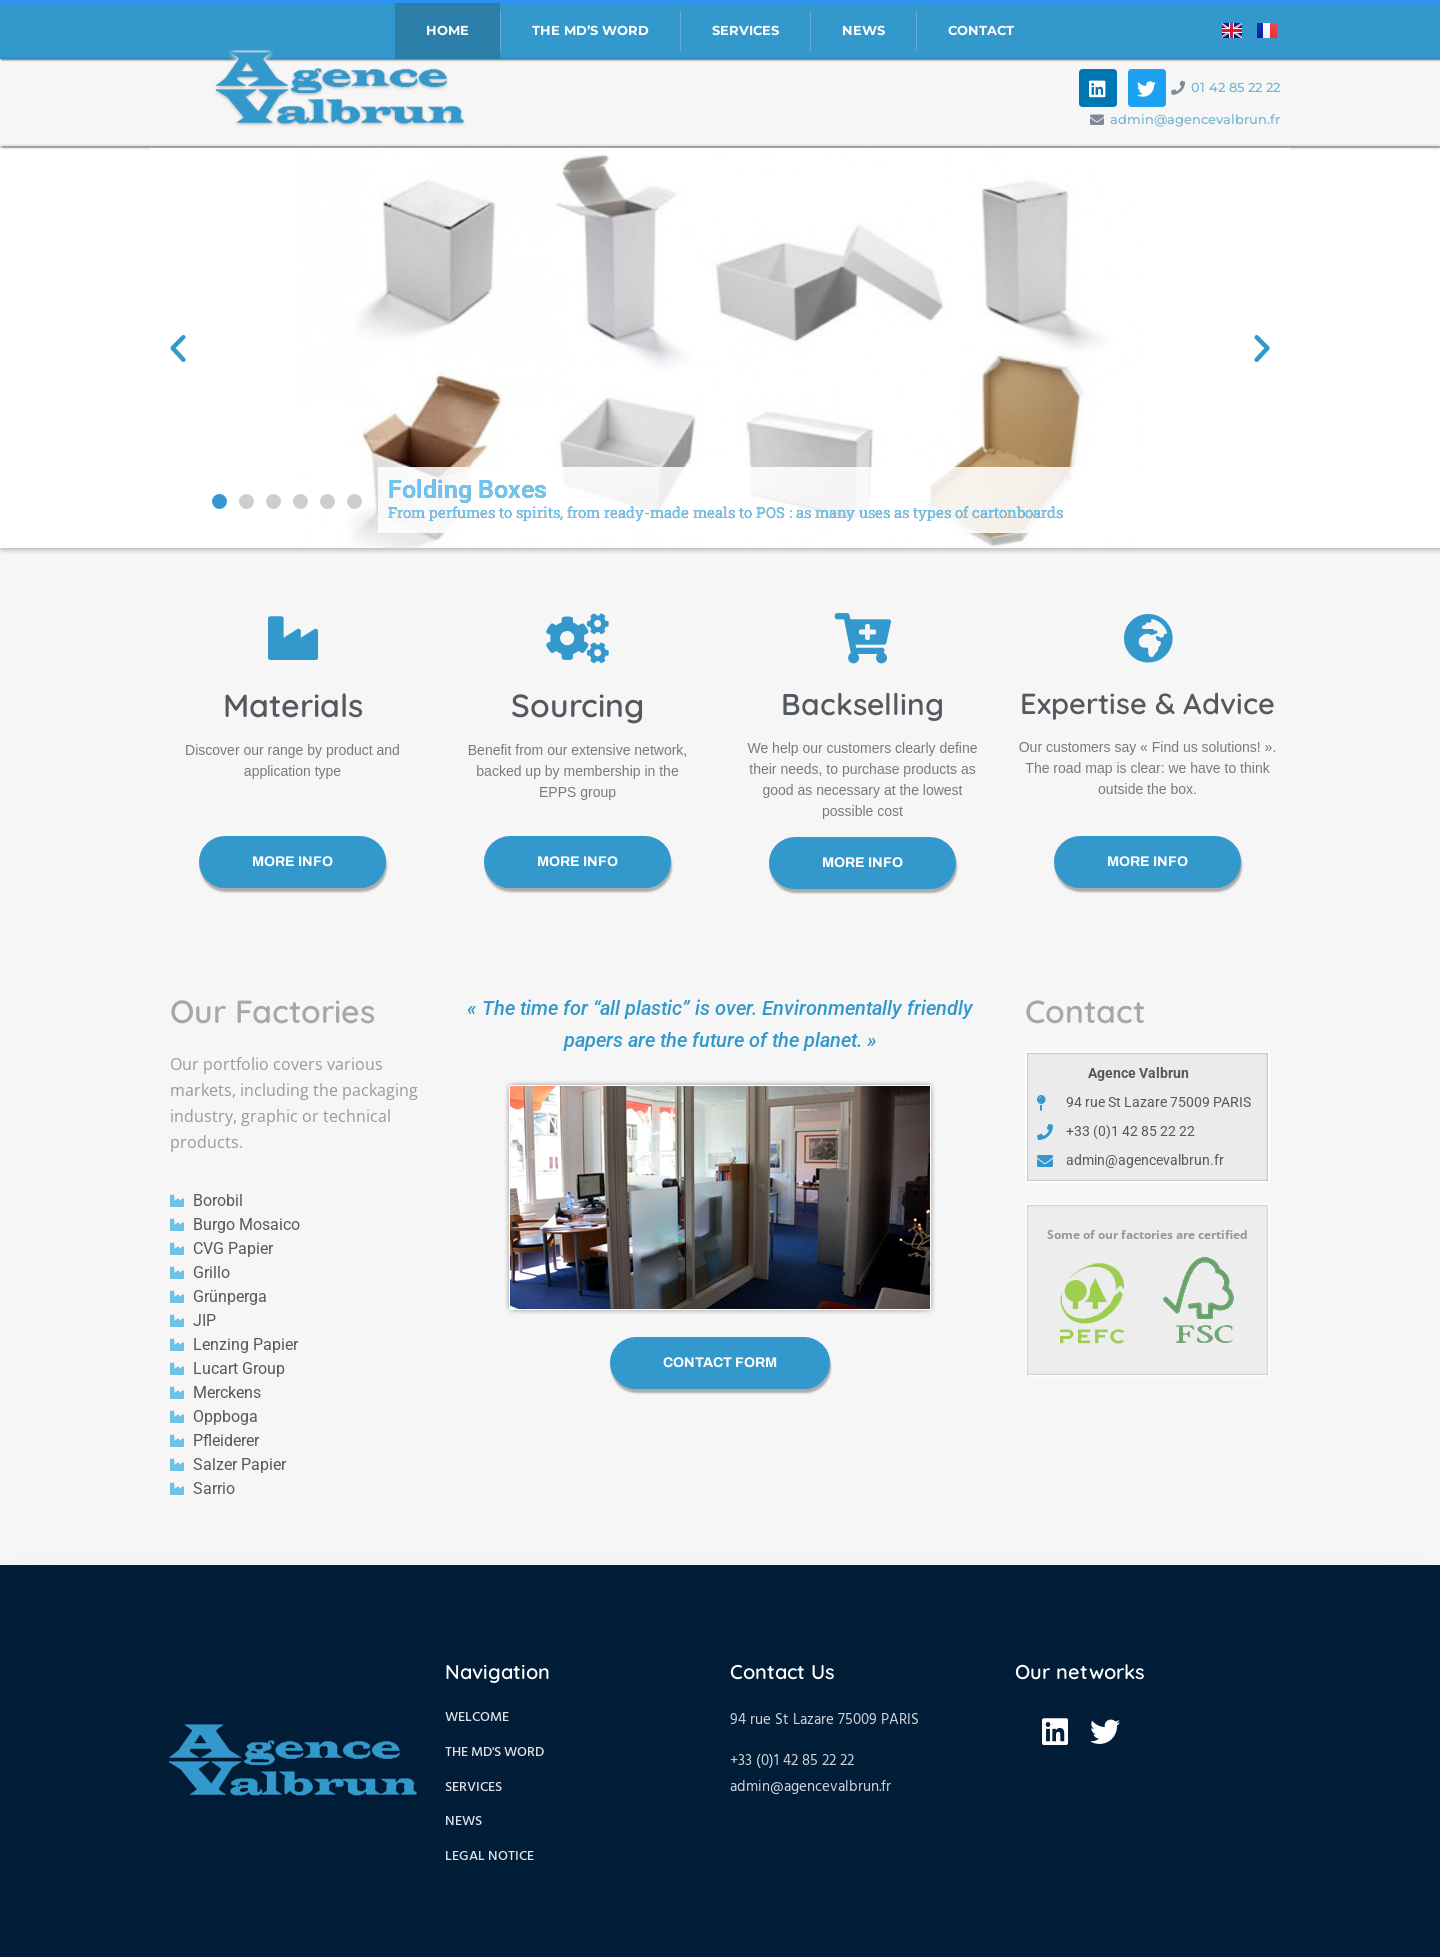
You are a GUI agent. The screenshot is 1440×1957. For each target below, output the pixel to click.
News (863, 30)
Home (447, 30)
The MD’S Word (590, 30)
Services (745, 30)
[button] (219, 501)
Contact (981, 30)
